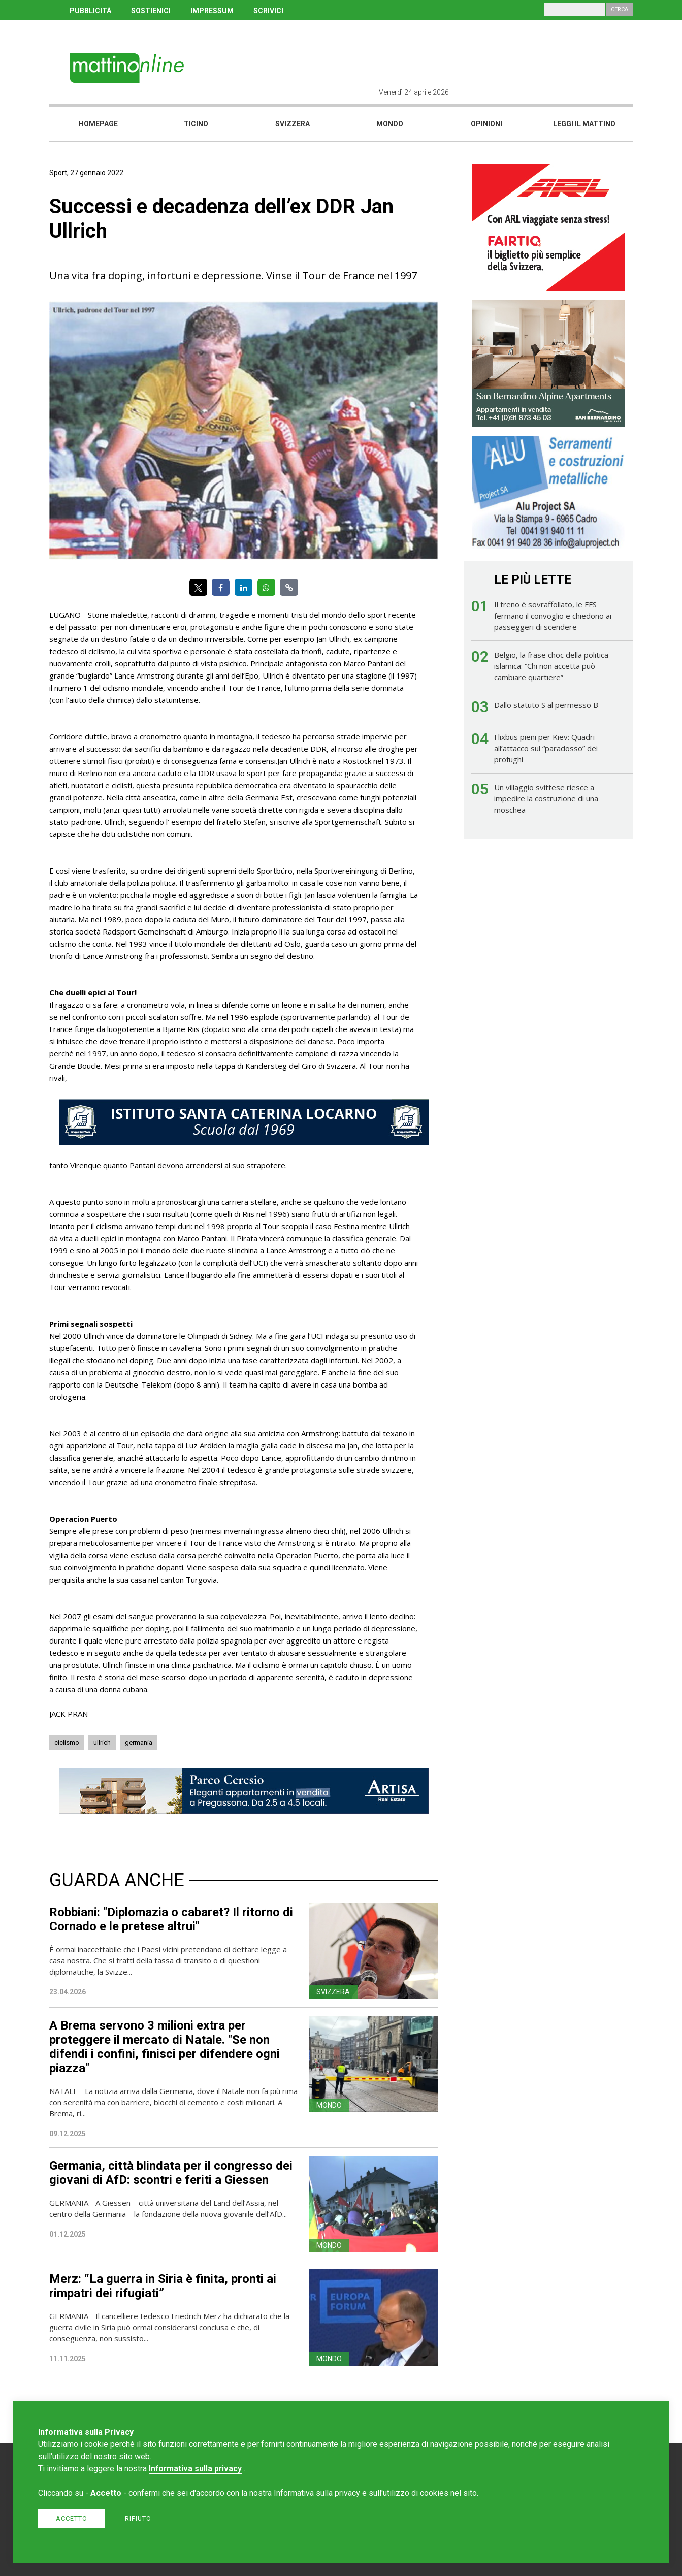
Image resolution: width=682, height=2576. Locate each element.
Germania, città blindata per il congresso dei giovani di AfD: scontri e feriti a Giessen (171, 2173)
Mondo (389, 124)
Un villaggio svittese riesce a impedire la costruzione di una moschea (546, 798)
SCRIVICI (268, 11)
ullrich (102, 1742)
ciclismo (66, 1742)
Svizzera (292, 124)
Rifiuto (138, 2518)
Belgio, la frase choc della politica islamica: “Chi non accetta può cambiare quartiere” (551, 666)
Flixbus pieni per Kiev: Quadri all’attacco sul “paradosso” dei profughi (546, 748)
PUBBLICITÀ (90, 11)
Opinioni (486, 124)
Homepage (98, 124)
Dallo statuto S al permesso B (546, 705)
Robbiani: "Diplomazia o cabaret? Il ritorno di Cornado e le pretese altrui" (171, 1919)
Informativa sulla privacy (195, 2468)
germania (138, 1742)
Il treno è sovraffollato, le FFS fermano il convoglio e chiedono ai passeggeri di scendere (552, 615)
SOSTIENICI (151, 11)
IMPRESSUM (212, 11)
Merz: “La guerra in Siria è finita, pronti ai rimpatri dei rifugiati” (162, 2286)
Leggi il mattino (584, 124)
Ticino (196, 124)
